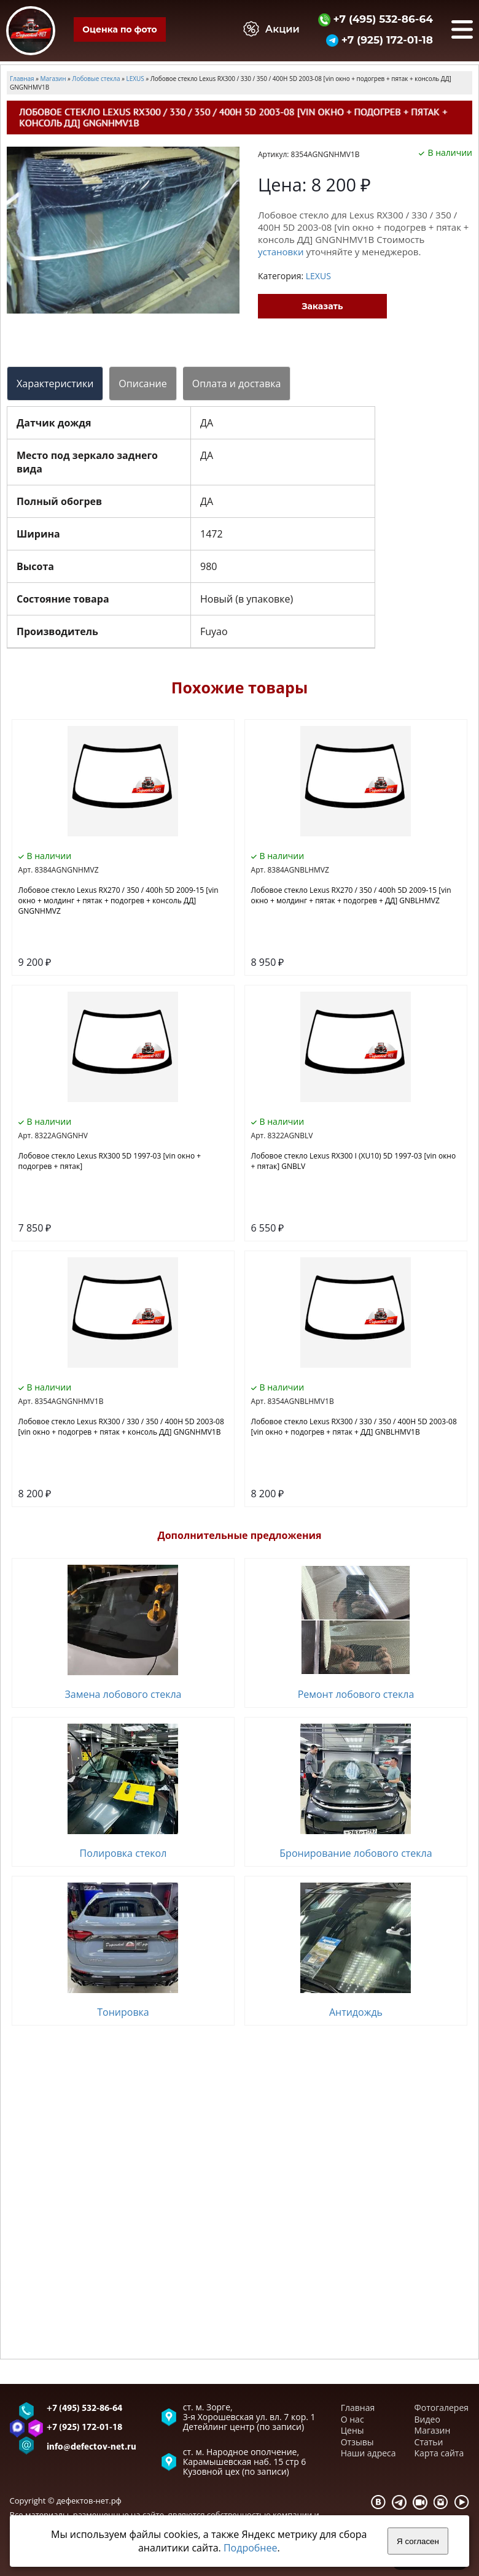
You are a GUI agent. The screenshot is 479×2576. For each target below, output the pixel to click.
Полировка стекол (123, 1853)
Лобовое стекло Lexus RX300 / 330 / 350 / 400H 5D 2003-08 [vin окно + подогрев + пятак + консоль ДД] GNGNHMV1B (121, 1426)
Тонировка (123, 2012)
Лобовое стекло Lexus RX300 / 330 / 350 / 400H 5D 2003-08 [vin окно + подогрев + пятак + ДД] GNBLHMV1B (354, 1426)
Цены (352, 2430)
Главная (358, 2407)
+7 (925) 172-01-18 (379, 39)
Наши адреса (368, 2453)
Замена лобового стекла (122, 1694)
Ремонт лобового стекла (356, 1694)
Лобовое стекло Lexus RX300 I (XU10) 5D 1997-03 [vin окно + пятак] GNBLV (353, 1161)
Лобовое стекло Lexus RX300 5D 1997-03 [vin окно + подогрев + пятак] (109, 1161)
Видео (427, 2419)
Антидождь (356, 2012)
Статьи (429, 2442)
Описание (142, 383)
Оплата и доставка (236, 383)
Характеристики (55, 383)
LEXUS (318, 276)
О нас (352, 2419)
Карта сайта (439, 2453)
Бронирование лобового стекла (355, 1853)
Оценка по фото (119, 29)
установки (281, 251)
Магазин (433, 2430)
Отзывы (357, 2442)
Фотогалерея (442, 2407)
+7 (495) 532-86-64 (375, 19)
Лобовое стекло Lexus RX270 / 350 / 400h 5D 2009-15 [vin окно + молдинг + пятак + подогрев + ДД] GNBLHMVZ (351, 895)
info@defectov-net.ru (91, 2447)
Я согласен (418, 2541)
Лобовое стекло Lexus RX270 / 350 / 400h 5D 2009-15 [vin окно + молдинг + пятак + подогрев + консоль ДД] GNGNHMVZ (118, 900)
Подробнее (251, 2548)
